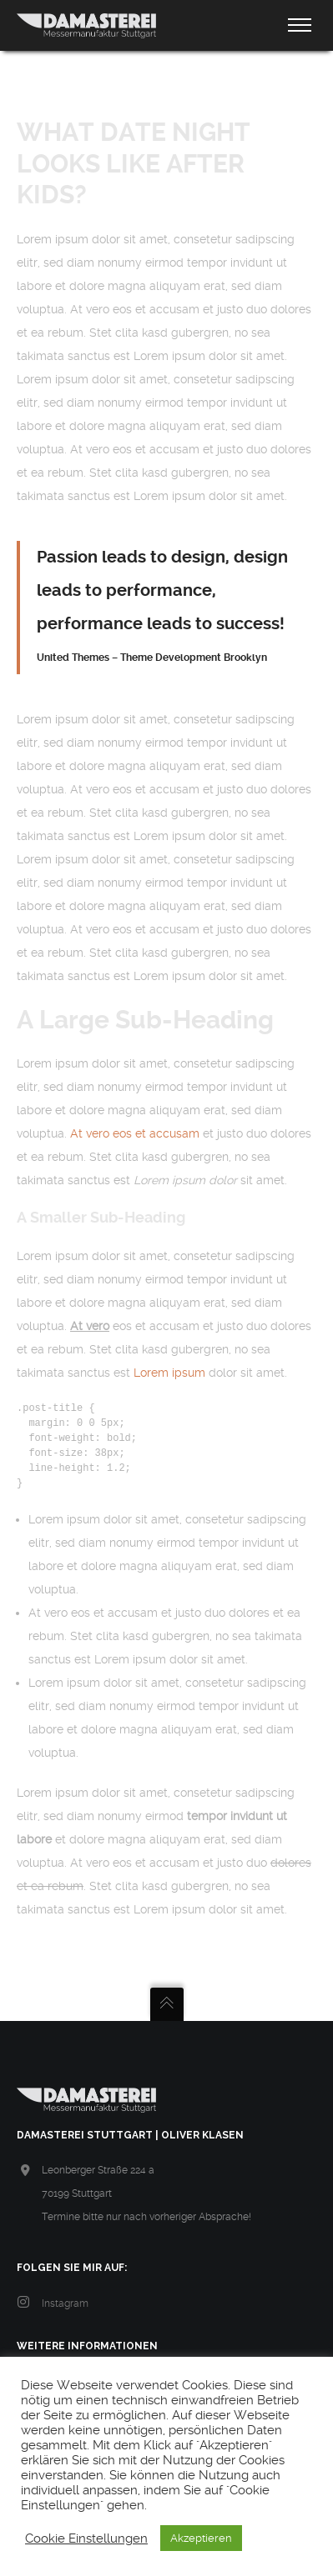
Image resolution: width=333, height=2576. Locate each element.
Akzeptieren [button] (201, 2538)
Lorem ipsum (169, 1372)
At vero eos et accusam (134, 1133)
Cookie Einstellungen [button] (86, 2538)
